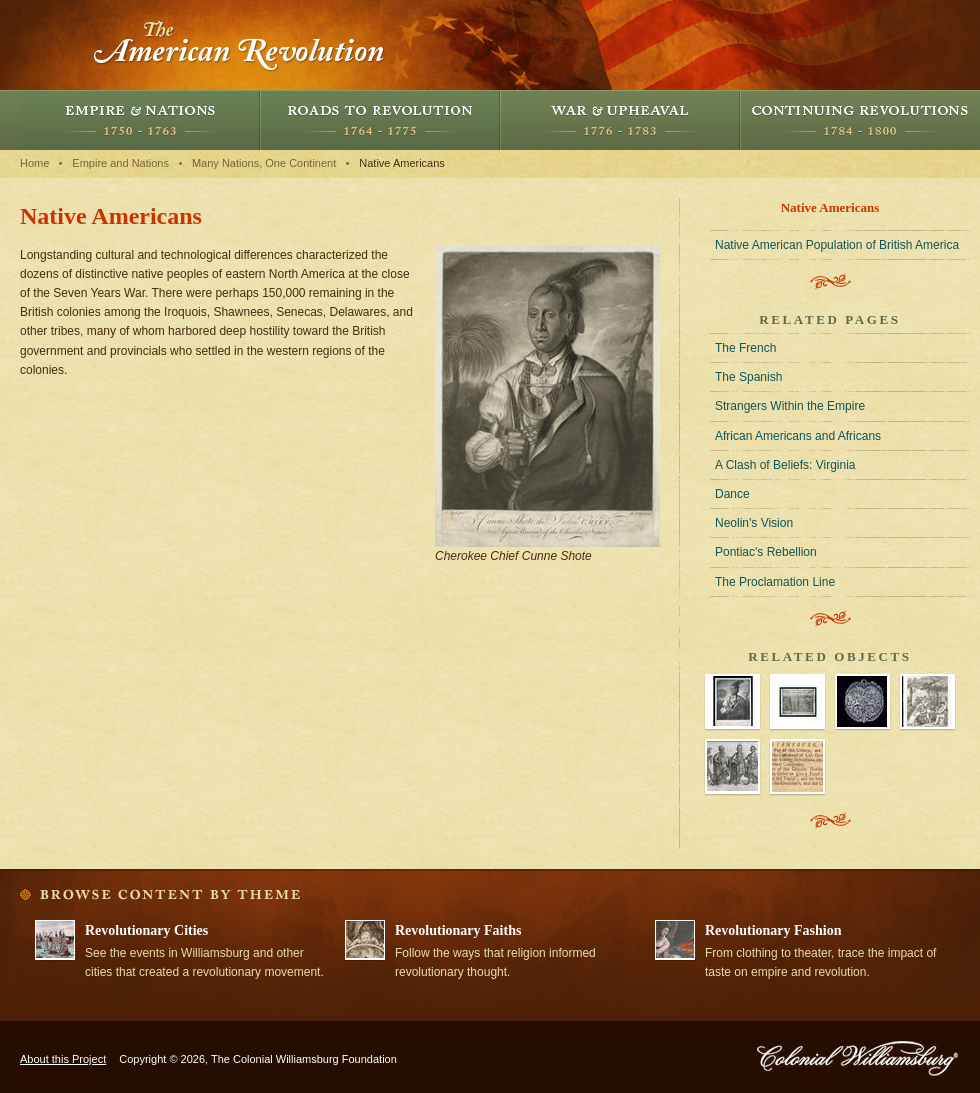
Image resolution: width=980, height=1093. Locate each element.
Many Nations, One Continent (264, 163)
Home (34, 163)
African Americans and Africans (798, 436)
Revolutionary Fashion (773, 930)
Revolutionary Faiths (458, 930)
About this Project (63, 1059)
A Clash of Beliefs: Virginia (785, 465)
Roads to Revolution (380, 120)
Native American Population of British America (837, 245)
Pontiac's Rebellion (766, 552)
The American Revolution (240, 45)
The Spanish (748, 377)
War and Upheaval (620, 120)
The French (745, 348)
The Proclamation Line (775, 582)
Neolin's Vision (754, 523)
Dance (732, 494)
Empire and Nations (140, 120)
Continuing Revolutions (860, 120)
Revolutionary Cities (146, 930)
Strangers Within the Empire (790, 406)
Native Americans (402, 163)
